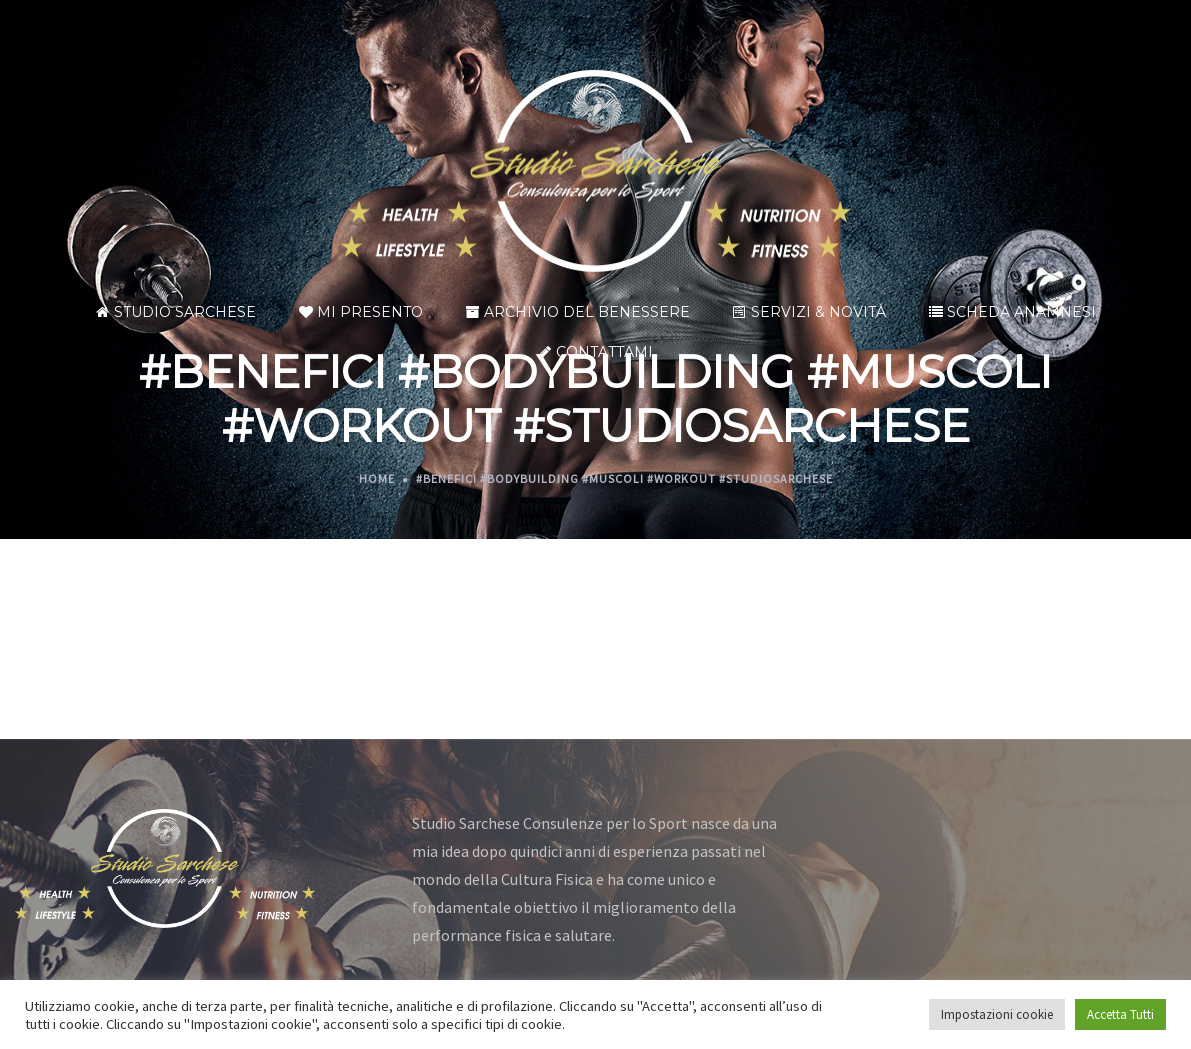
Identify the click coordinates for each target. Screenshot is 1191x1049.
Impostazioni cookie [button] (997, 1014)
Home (377, 478)
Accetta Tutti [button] (1120, 1014)
